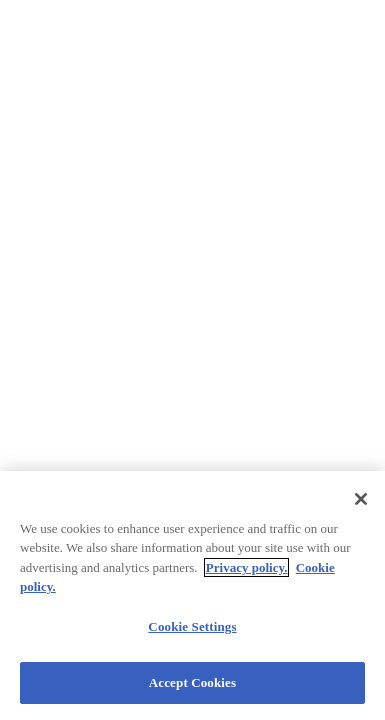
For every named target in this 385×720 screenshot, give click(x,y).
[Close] (361, 499)
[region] (192, 595)
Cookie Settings (192, 626)
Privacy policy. (247, 567)
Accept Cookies (192, 682)
